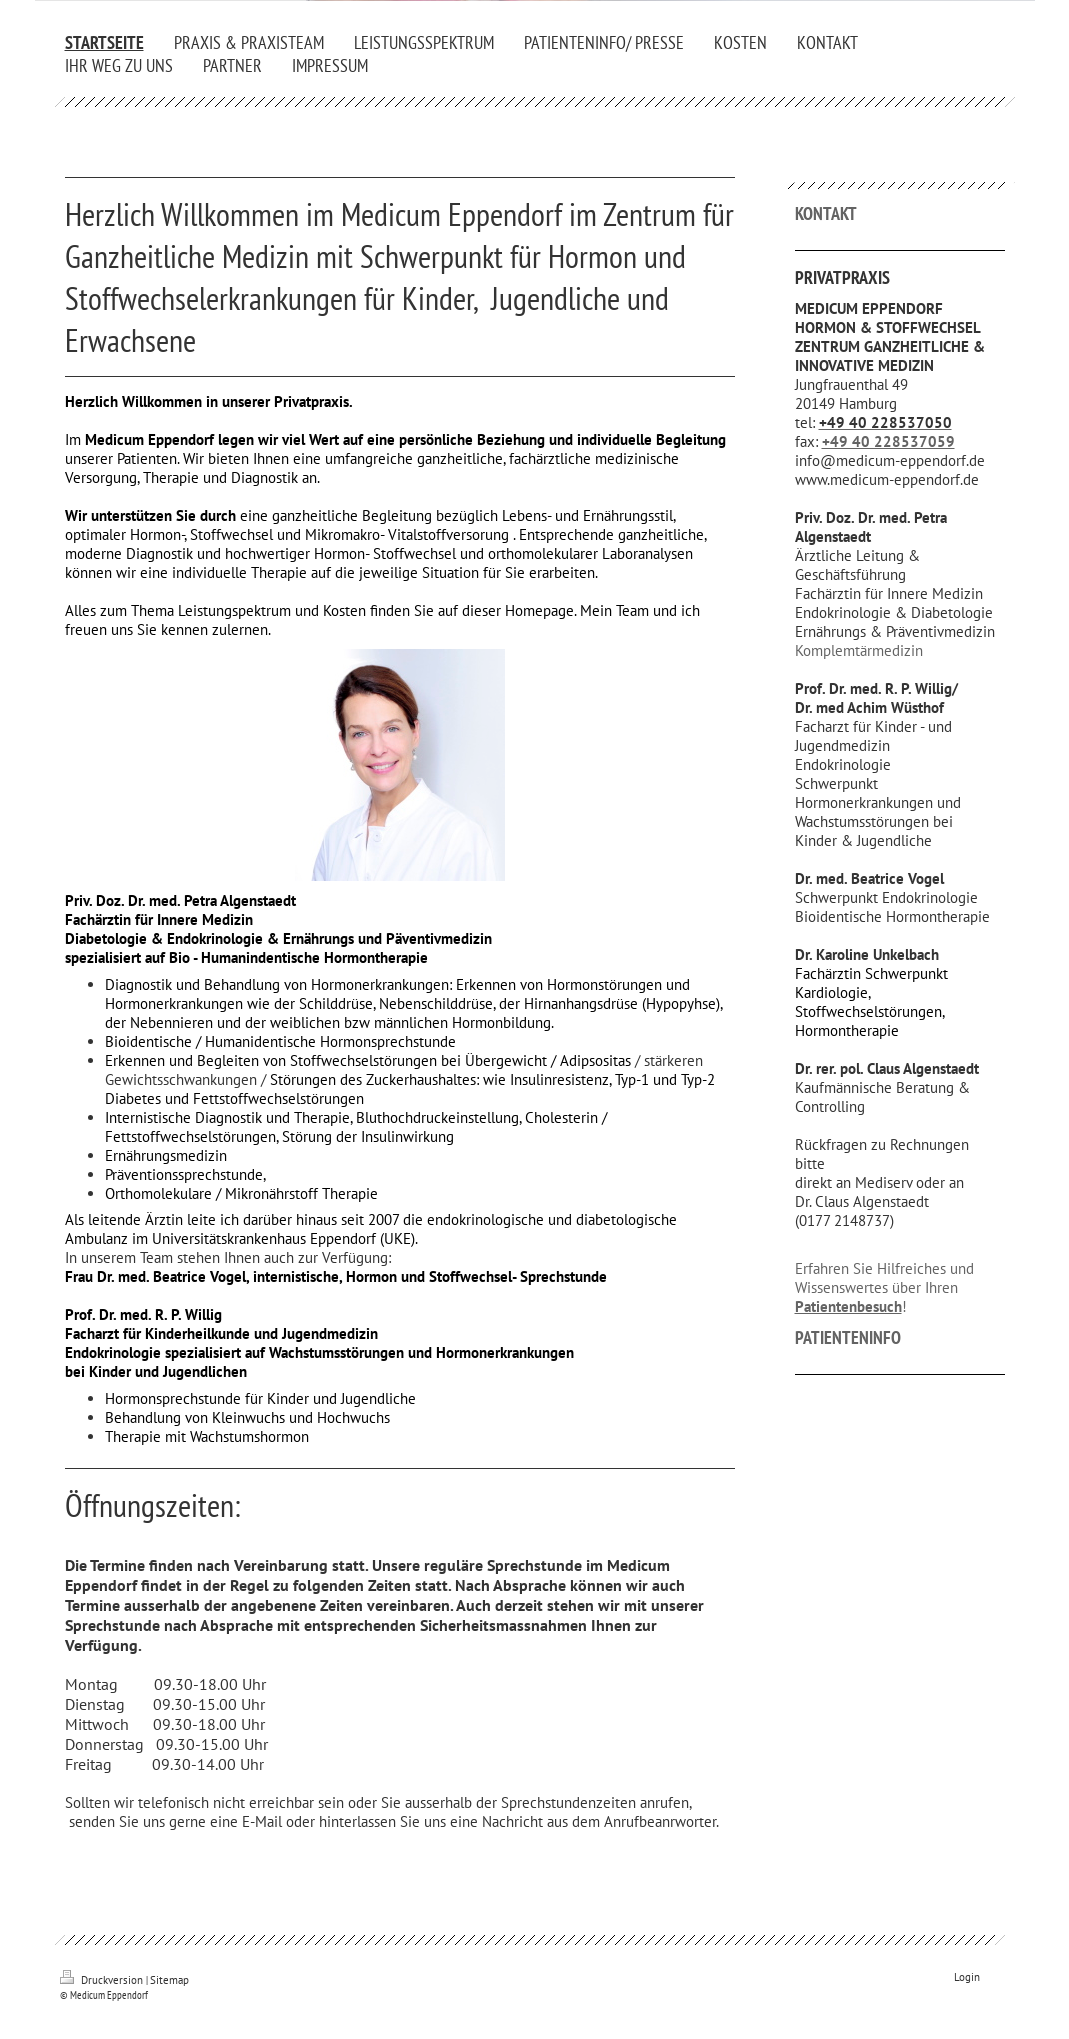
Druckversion (103, 1980)
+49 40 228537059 (888, 441)
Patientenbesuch (848, 1306)
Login (967, 1977)
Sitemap (169, 1980)
